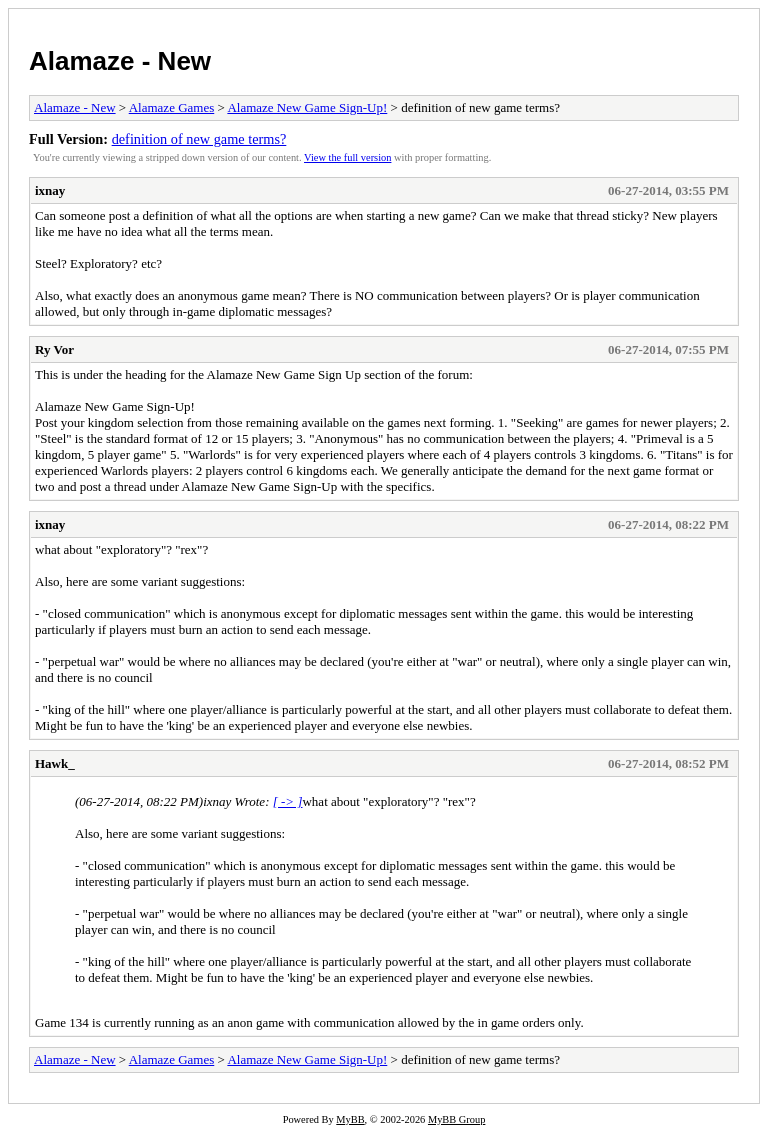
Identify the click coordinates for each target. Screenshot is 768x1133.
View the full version (347, 157)
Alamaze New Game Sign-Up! (307, 107)
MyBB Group (456, 1119)
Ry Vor (54, 349)
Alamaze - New (120, 61)
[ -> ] (288, 801)
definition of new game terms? (199, 139)
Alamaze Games (172, 107)
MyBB (350, 1119)
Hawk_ (55, 763)
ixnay (50, 190)
